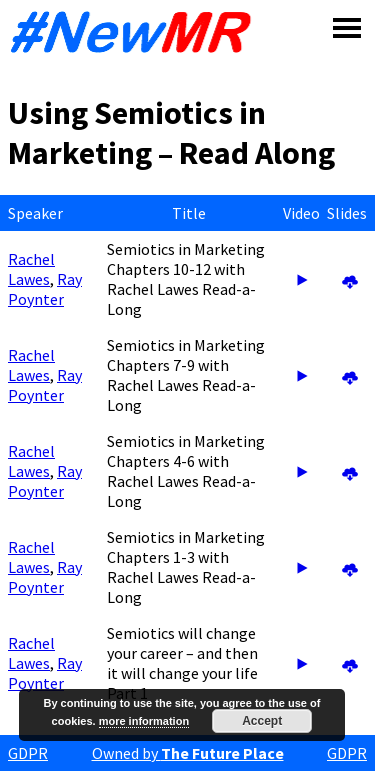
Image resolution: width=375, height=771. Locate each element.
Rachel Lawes (31, 269)
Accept (262, 721)
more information (144, 721)
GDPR (28, 753)
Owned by (188, 753)
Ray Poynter (45, 289)
